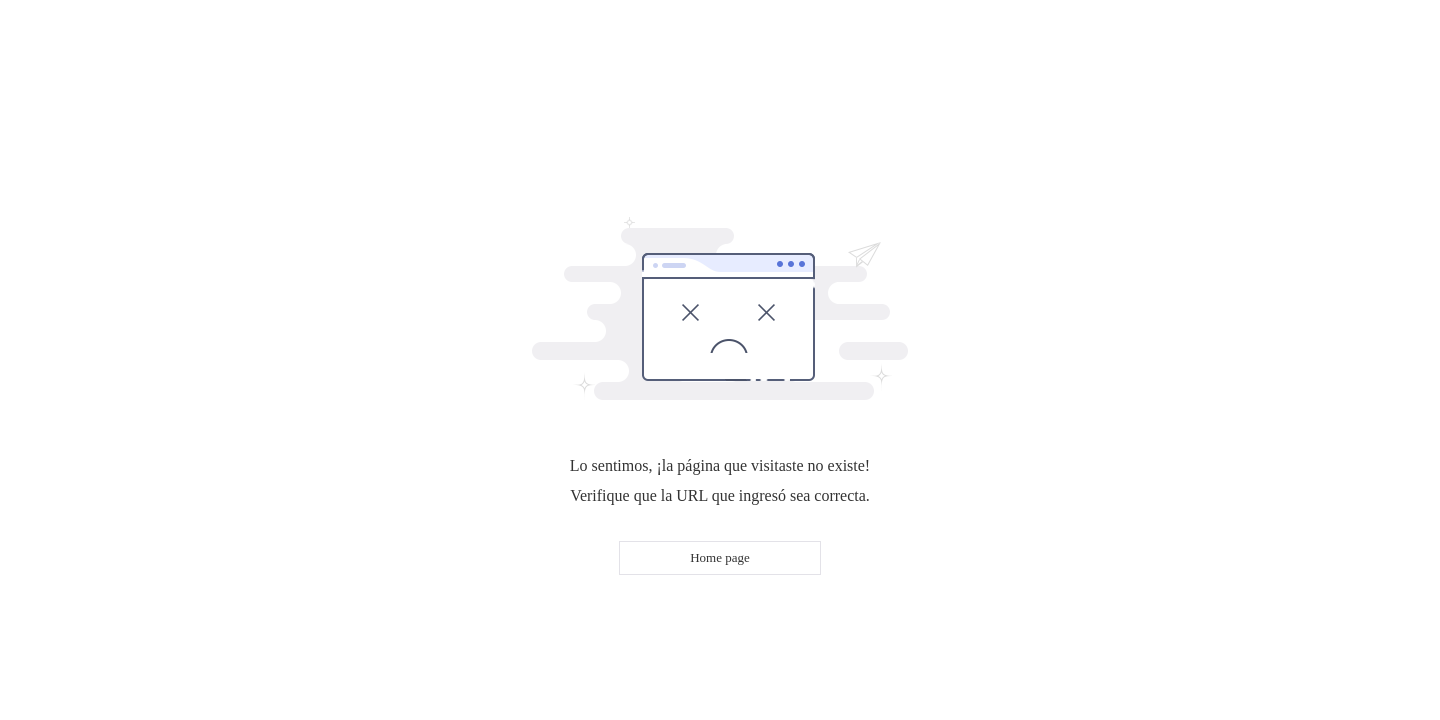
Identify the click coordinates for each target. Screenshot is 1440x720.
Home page (720, 557)
